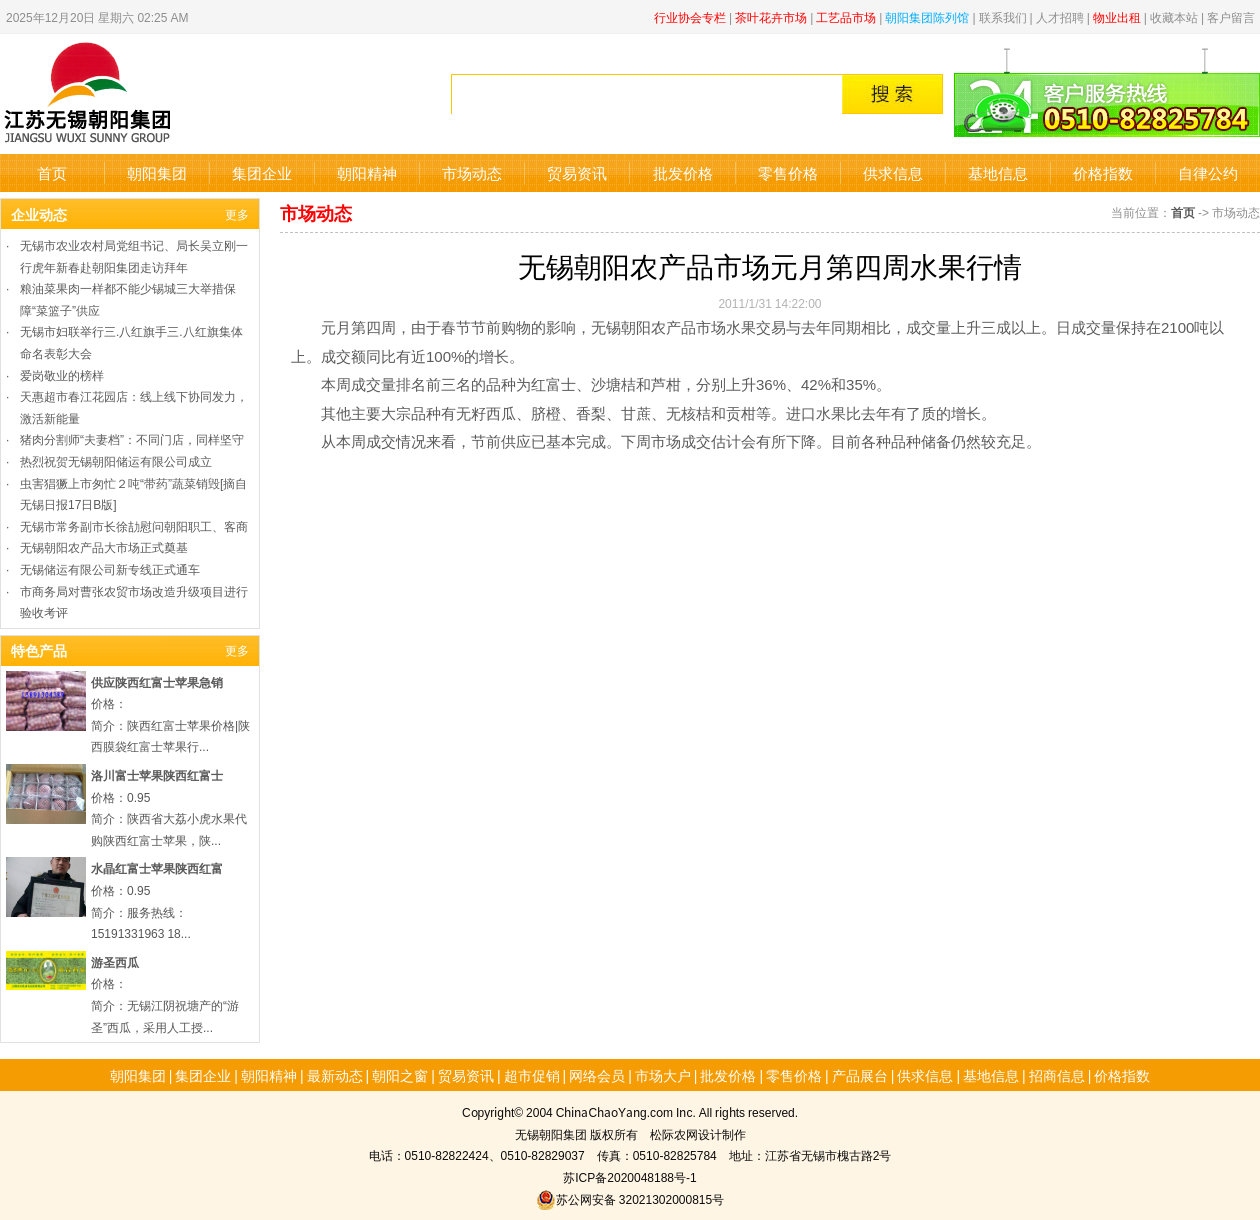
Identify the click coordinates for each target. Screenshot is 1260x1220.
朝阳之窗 (400, 1075)
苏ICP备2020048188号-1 (629, 1176)
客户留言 (1231, 16)
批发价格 (683, 172)
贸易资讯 (577, 172)
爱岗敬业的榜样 (62, 374)
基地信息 (998, 172)
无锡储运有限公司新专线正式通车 (110, 568)
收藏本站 (1174, 16)
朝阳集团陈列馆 (927, 16)
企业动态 (39, 214)
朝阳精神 (367, 172)
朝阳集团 (157, 172)
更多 (237, 213)
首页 (52, 172)
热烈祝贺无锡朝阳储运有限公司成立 (116, 460)
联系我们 (1003, 16)
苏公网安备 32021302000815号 (630, 1198)
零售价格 (788, 172)
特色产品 (39, 650)
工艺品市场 (846, 16)
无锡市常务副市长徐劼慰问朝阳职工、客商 (134, 525)
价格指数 (1103, 172)
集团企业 (262, 172)
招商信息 (1057, 1075)
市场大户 (663, 1075)
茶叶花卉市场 (771, 16)
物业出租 (1117, 16)
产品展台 (860, 1075)
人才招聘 (1060, 16)
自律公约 (1208, 172)
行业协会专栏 (690, 16)
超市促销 (532, 1075)
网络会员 (597, 1075)
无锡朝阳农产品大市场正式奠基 (104, 546)
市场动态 (472, 172)
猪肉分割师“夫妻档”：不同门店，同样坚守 (132, 438)
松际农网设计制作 (698, 1133)
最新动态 (335, 1075)
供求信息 (893, 172)
